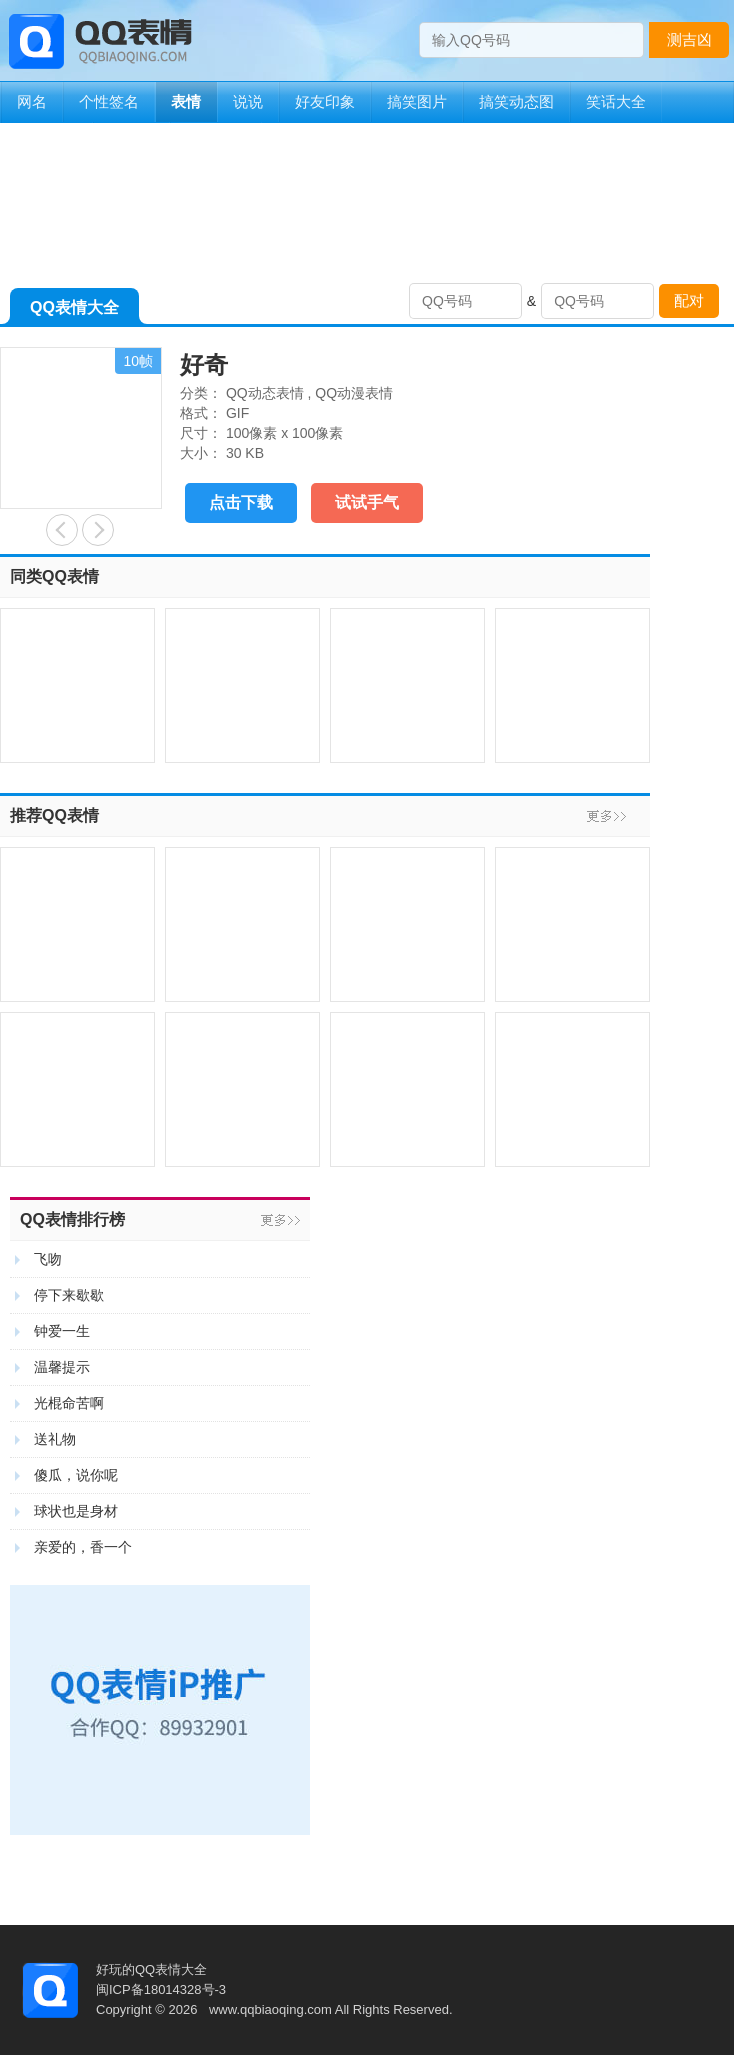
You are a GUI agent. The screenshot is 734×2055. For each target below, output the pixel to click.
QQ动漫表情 (354, 393)
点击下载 (241, 502)
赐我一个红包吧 (98, 530)
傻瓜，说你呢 (76, 1475)
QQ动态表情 (265, 393)
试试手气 (367, 502)
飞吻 (48, 1259)
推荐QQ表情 (54, 815)
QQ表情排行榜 (72, 1219)
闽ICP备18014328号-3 (161, 1989)
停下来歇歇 (69, 1295)
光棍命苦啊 (69, 1403)
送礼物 (55, 1439)
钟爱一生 (62, 1331)
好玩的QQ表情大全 (151, 1969)
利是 (62, 530)
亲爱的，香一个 (83, 1547)
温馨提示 (62, 1367)
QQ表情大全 (74, 311)
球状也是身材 (76, 1511)
